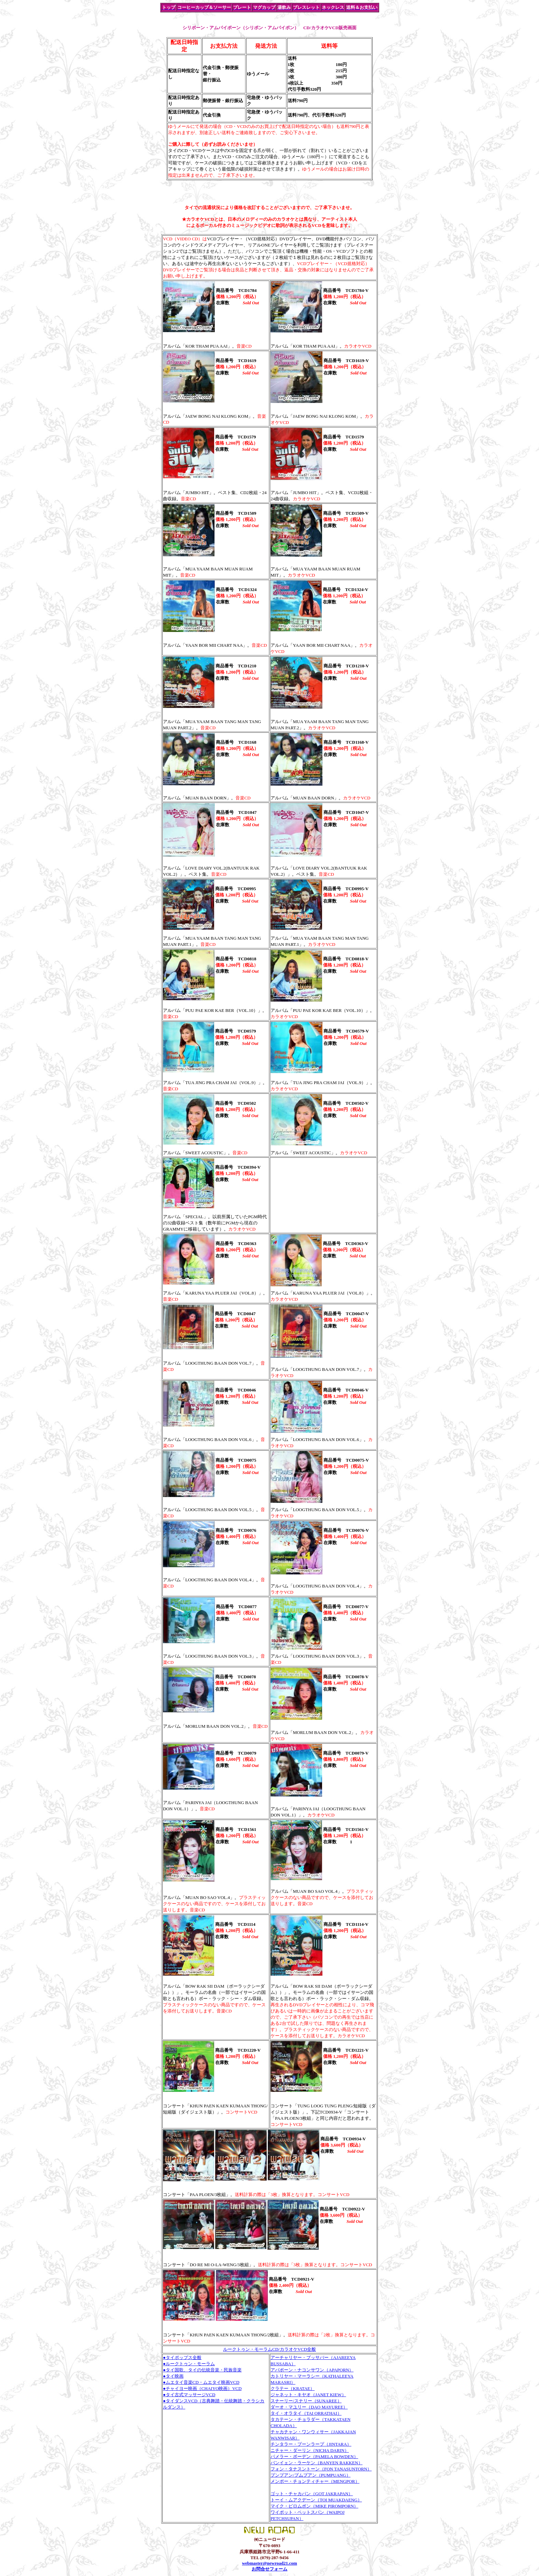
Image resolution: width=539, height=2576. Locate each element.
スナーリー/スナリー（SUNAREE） (306, 2400)
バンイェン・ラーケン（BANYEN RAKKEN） (317, 2462)
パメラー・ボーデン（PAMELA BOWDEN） (314, 2456)
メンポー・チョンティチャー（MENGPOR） (315, 2481)
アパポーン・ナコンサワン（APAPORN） (312, 2369)
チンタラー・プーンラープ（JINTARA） (311, 2444)
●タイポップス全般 (182, 2357)
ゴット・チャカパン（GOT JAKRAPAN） (312, 2493)
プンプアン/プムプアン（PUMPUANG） (311, 2475)
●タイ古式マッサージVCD (189, 2394)
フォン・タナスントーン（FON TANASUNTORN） (321, 2468)
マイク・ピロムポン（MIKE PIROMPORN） (314, 2506)
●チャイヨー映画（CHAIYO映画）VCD (202, 2388)
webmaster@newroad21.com (269, 2563)
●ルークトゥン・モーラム (189, 2363)
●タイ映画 (173, 2376)
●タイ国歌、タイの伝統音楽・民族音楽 (202, 2369)
